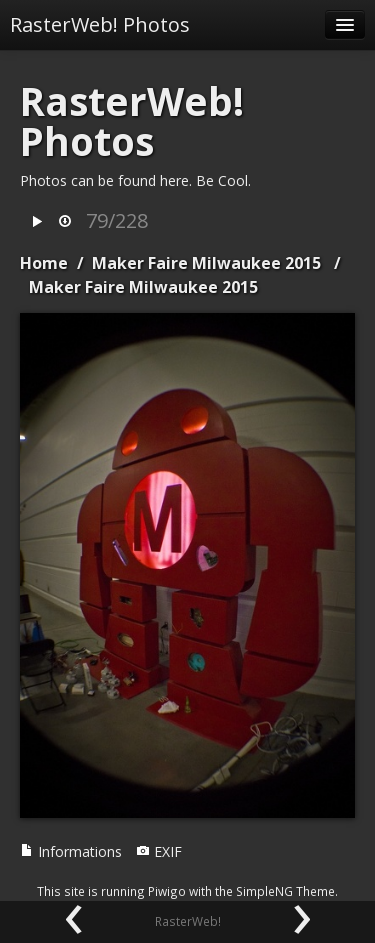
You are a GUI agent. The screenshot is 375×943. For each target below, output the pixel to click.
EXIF (159, 851)
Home (44, 263)
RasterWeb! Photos (100, 24)
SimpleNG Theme (285, 891)
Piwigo (167, 891)
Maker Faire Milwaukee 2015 (206, 263)
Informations (71, 851)
